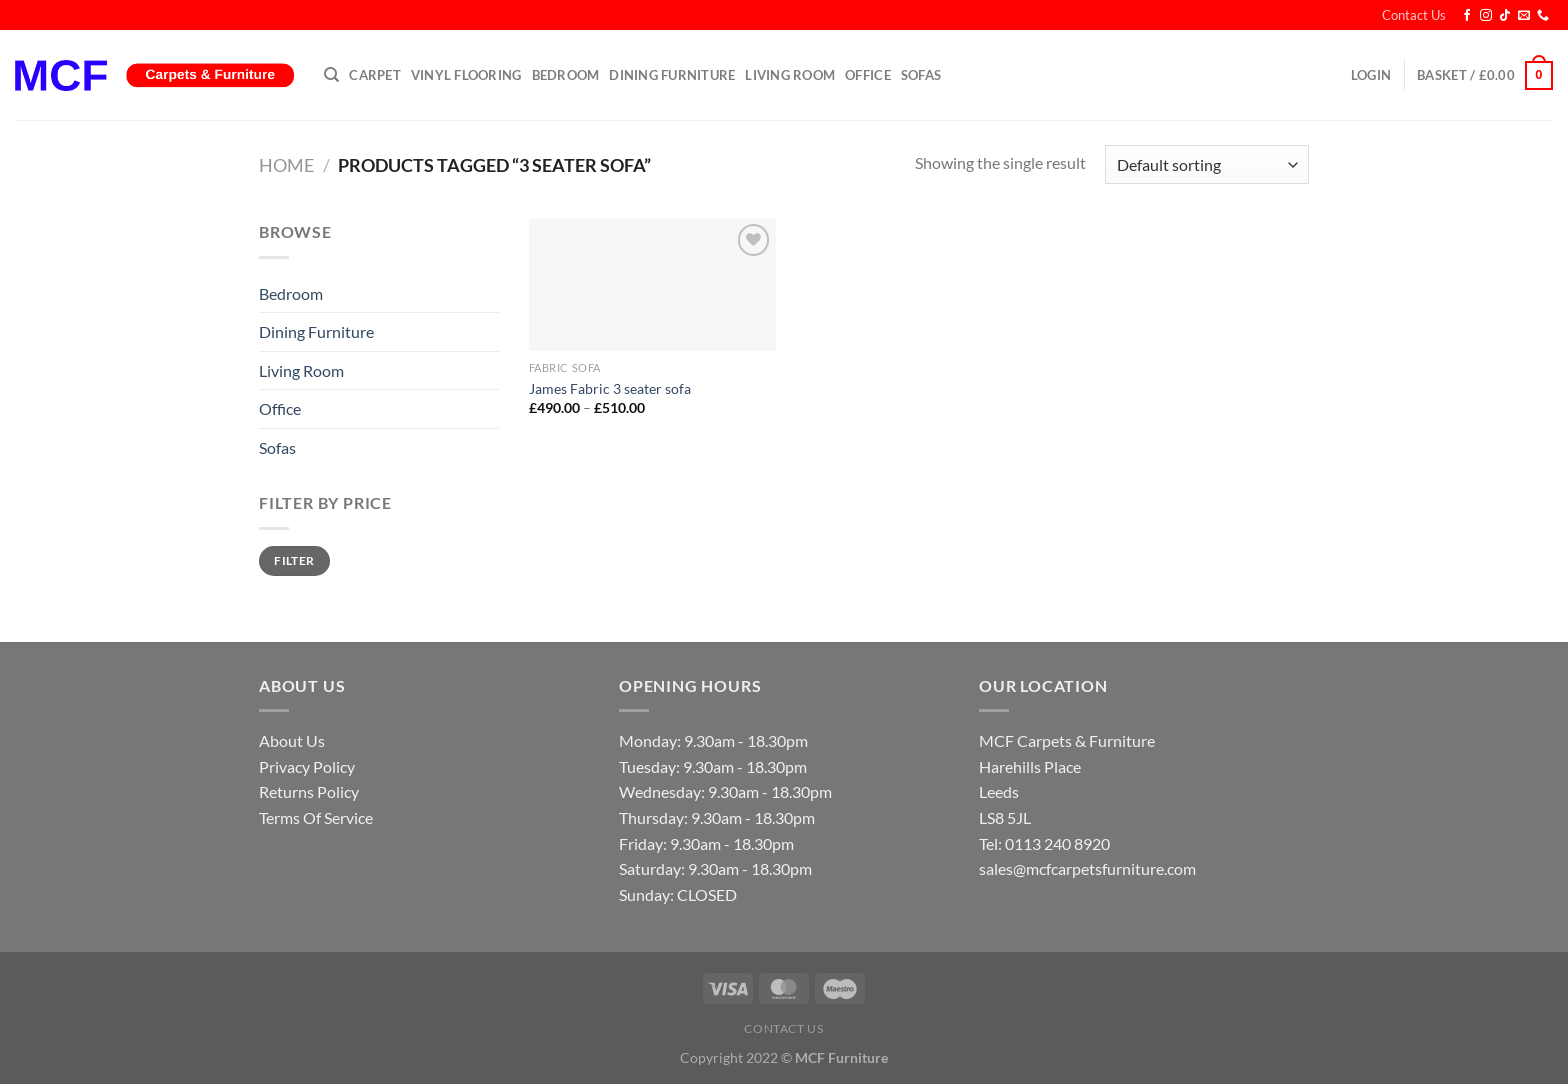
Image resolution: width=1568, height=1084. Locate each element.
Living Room (790, 75)
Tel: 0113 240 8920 (1044, 843)
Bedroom (566, 75)
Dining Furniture (672, 75)
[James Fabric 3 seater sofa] (652, 285)
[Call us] (1543, 16)
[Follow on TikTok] (1505, 16)
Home (286, 165)
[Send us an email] (1524, 16)
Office (868, 75)
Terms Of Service (316, 817)
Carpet (375, 75)
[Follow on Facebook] (1467, 16)
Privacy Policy (307, 766)
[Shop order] (1207, 164)
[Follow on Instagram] (1486, 16)
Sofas (921, 75)
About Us (292, 740)
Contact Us (1414, 15)
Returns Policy (309, 791)
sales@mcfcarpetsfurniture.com (1087, 868)
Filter (294, 560)
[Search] (331, 75)
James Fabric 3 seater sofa (610, 388)
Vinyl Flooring (466, 75)
